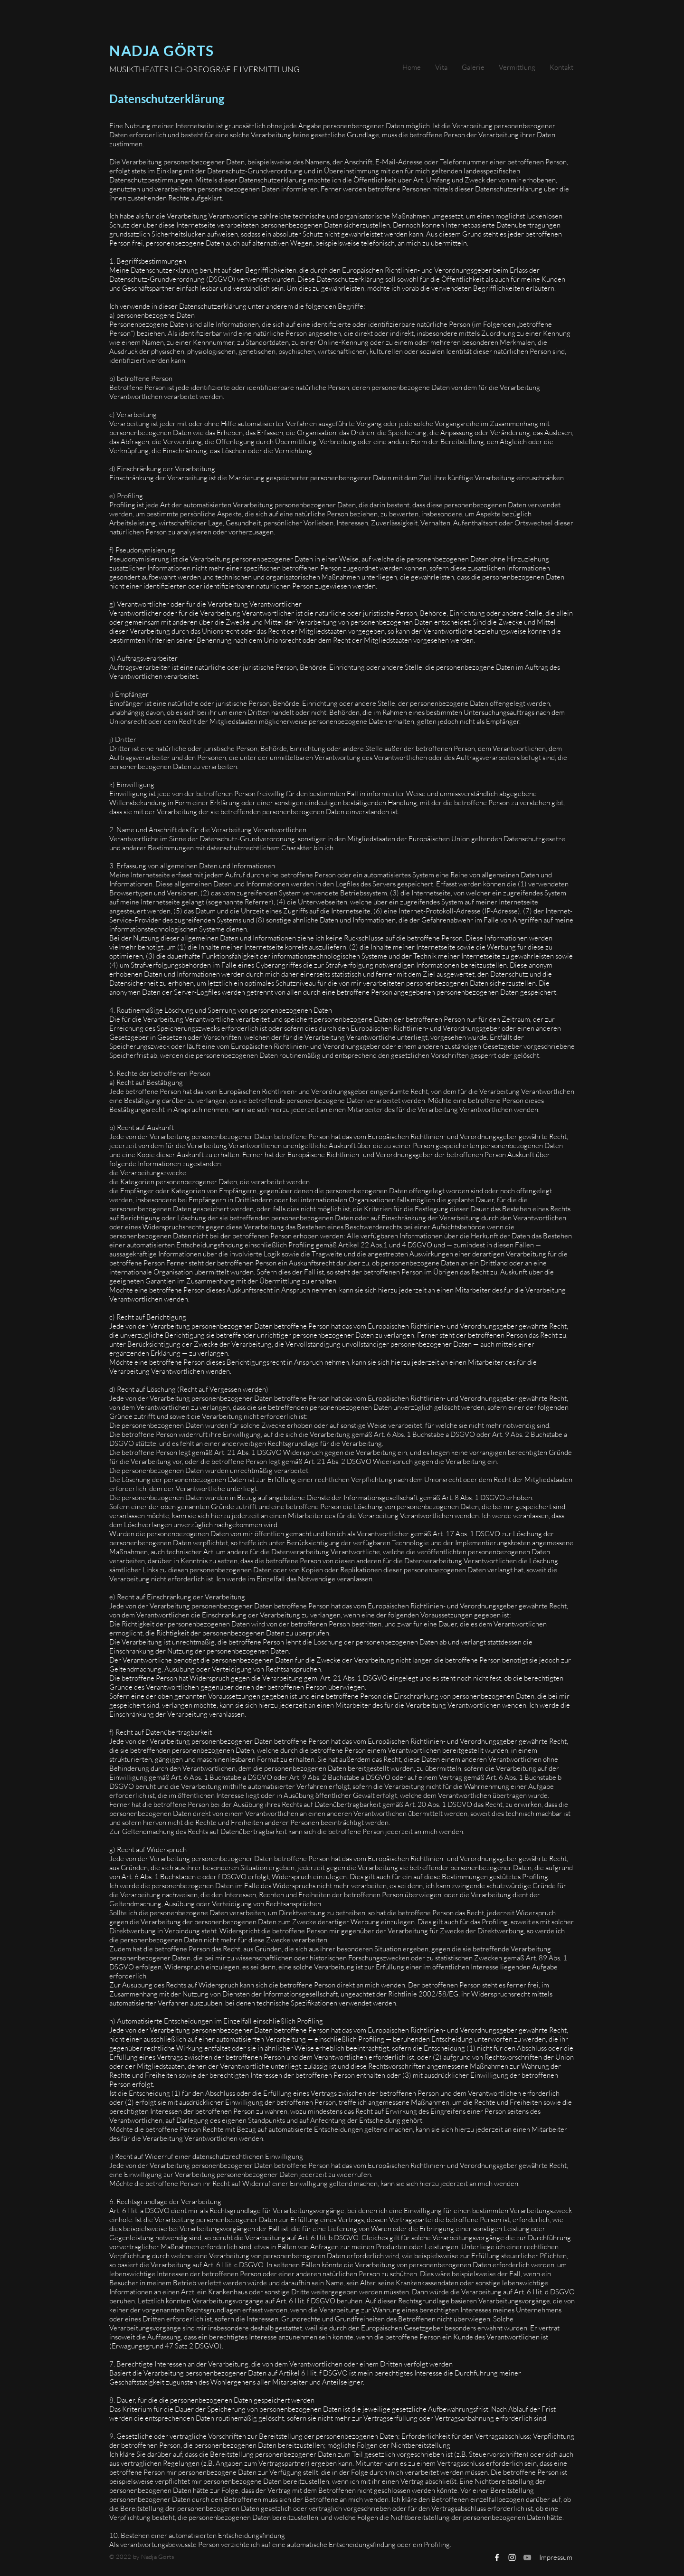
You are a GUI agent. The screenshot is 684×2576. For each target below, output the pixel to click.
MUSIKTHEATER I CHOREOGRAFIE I (176, 69)
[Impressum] (556, 2557)
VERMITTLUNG (271, 69)
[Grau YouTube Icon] (527, 2557)
